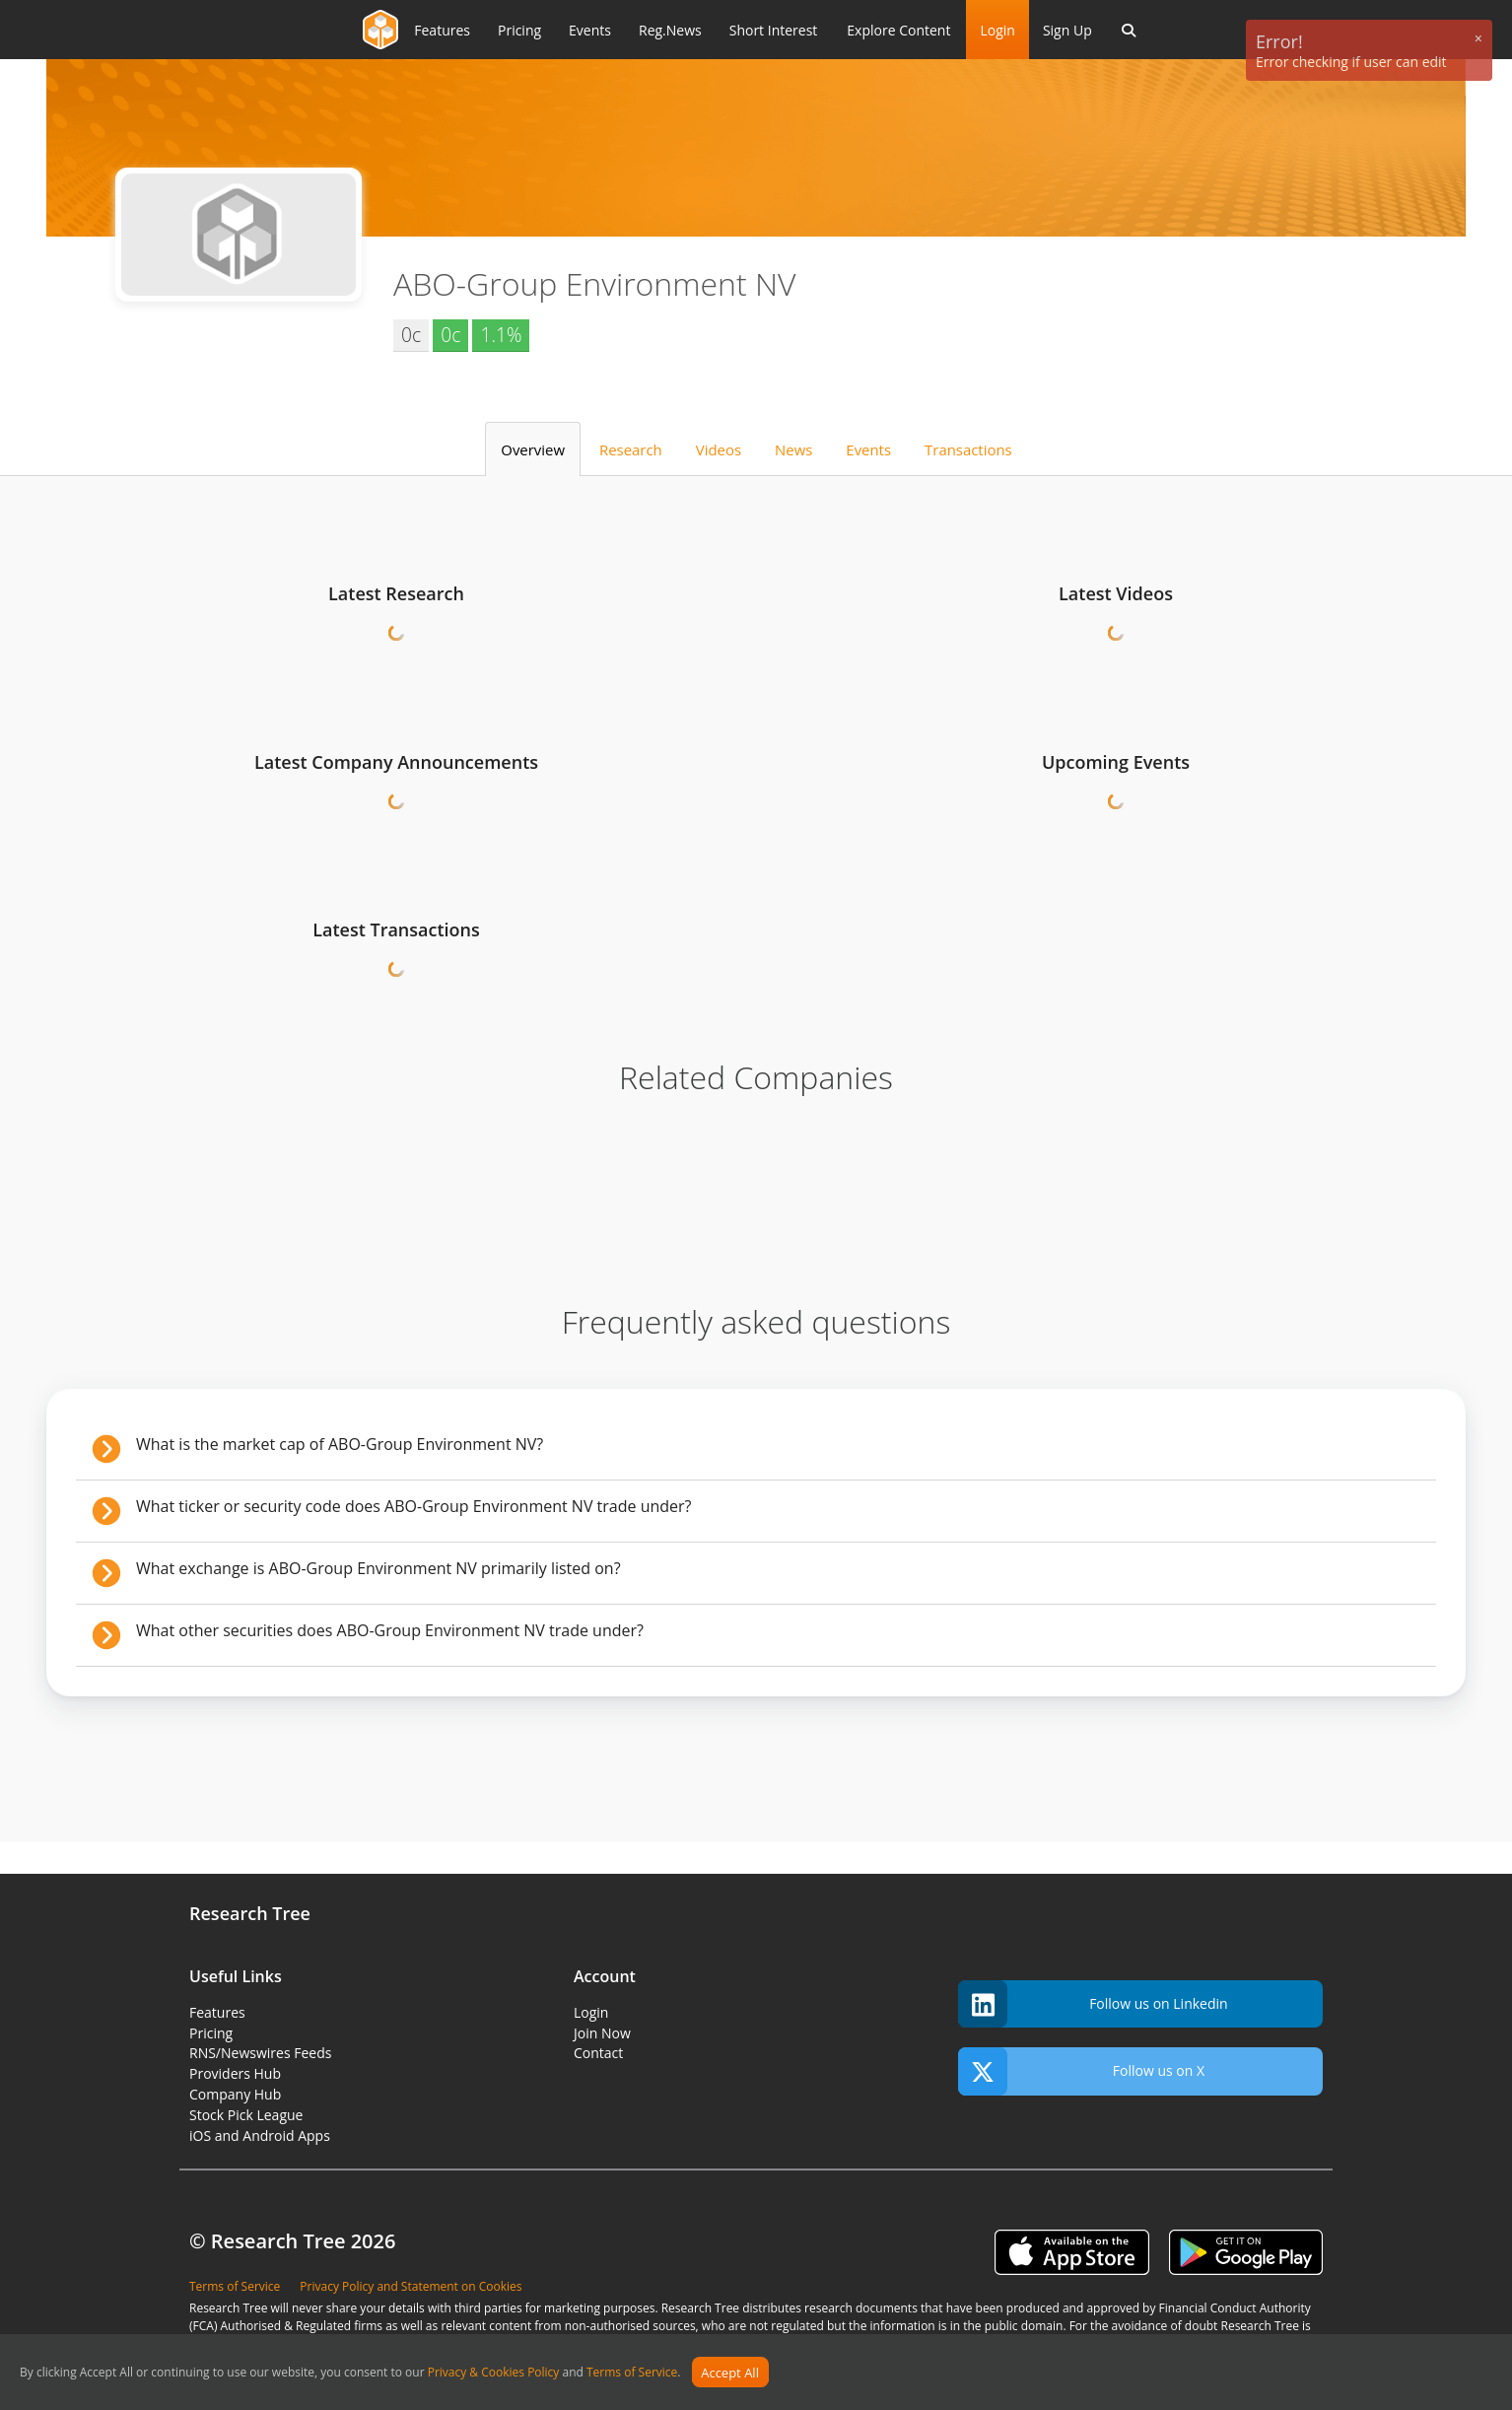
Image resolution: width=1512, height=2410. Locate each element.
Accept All (730, 2372)
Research (630, 449)
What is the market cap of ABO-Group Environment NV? (339, 1444)
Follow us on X (1081, 2071)
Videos (718, 449)
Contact (598, 2052)
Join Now (602, 2033)
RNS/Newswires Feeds (260, 2052)
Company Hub (235, 2094)
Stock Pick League (246, 2114)
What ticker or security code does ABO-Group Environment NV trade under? (414, 1506)
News (793, 449)
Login (997, 30)
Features (217, 2012)
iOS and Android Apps (259, 2135)
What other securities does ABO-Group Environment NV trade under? (390, 1630)
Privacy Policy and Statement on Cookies (410, 2286)
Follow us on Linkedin (1093, 2004)
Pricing (211, 2033)
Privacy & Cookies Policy (494, 2373)
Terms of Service (631, 2373)
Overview (533, 449)
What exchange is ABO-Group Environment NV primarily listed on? (378, 1568)
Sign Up (1067, 30)
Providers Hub (235, 2073)
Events (868, 449)
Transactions (968, 449)
